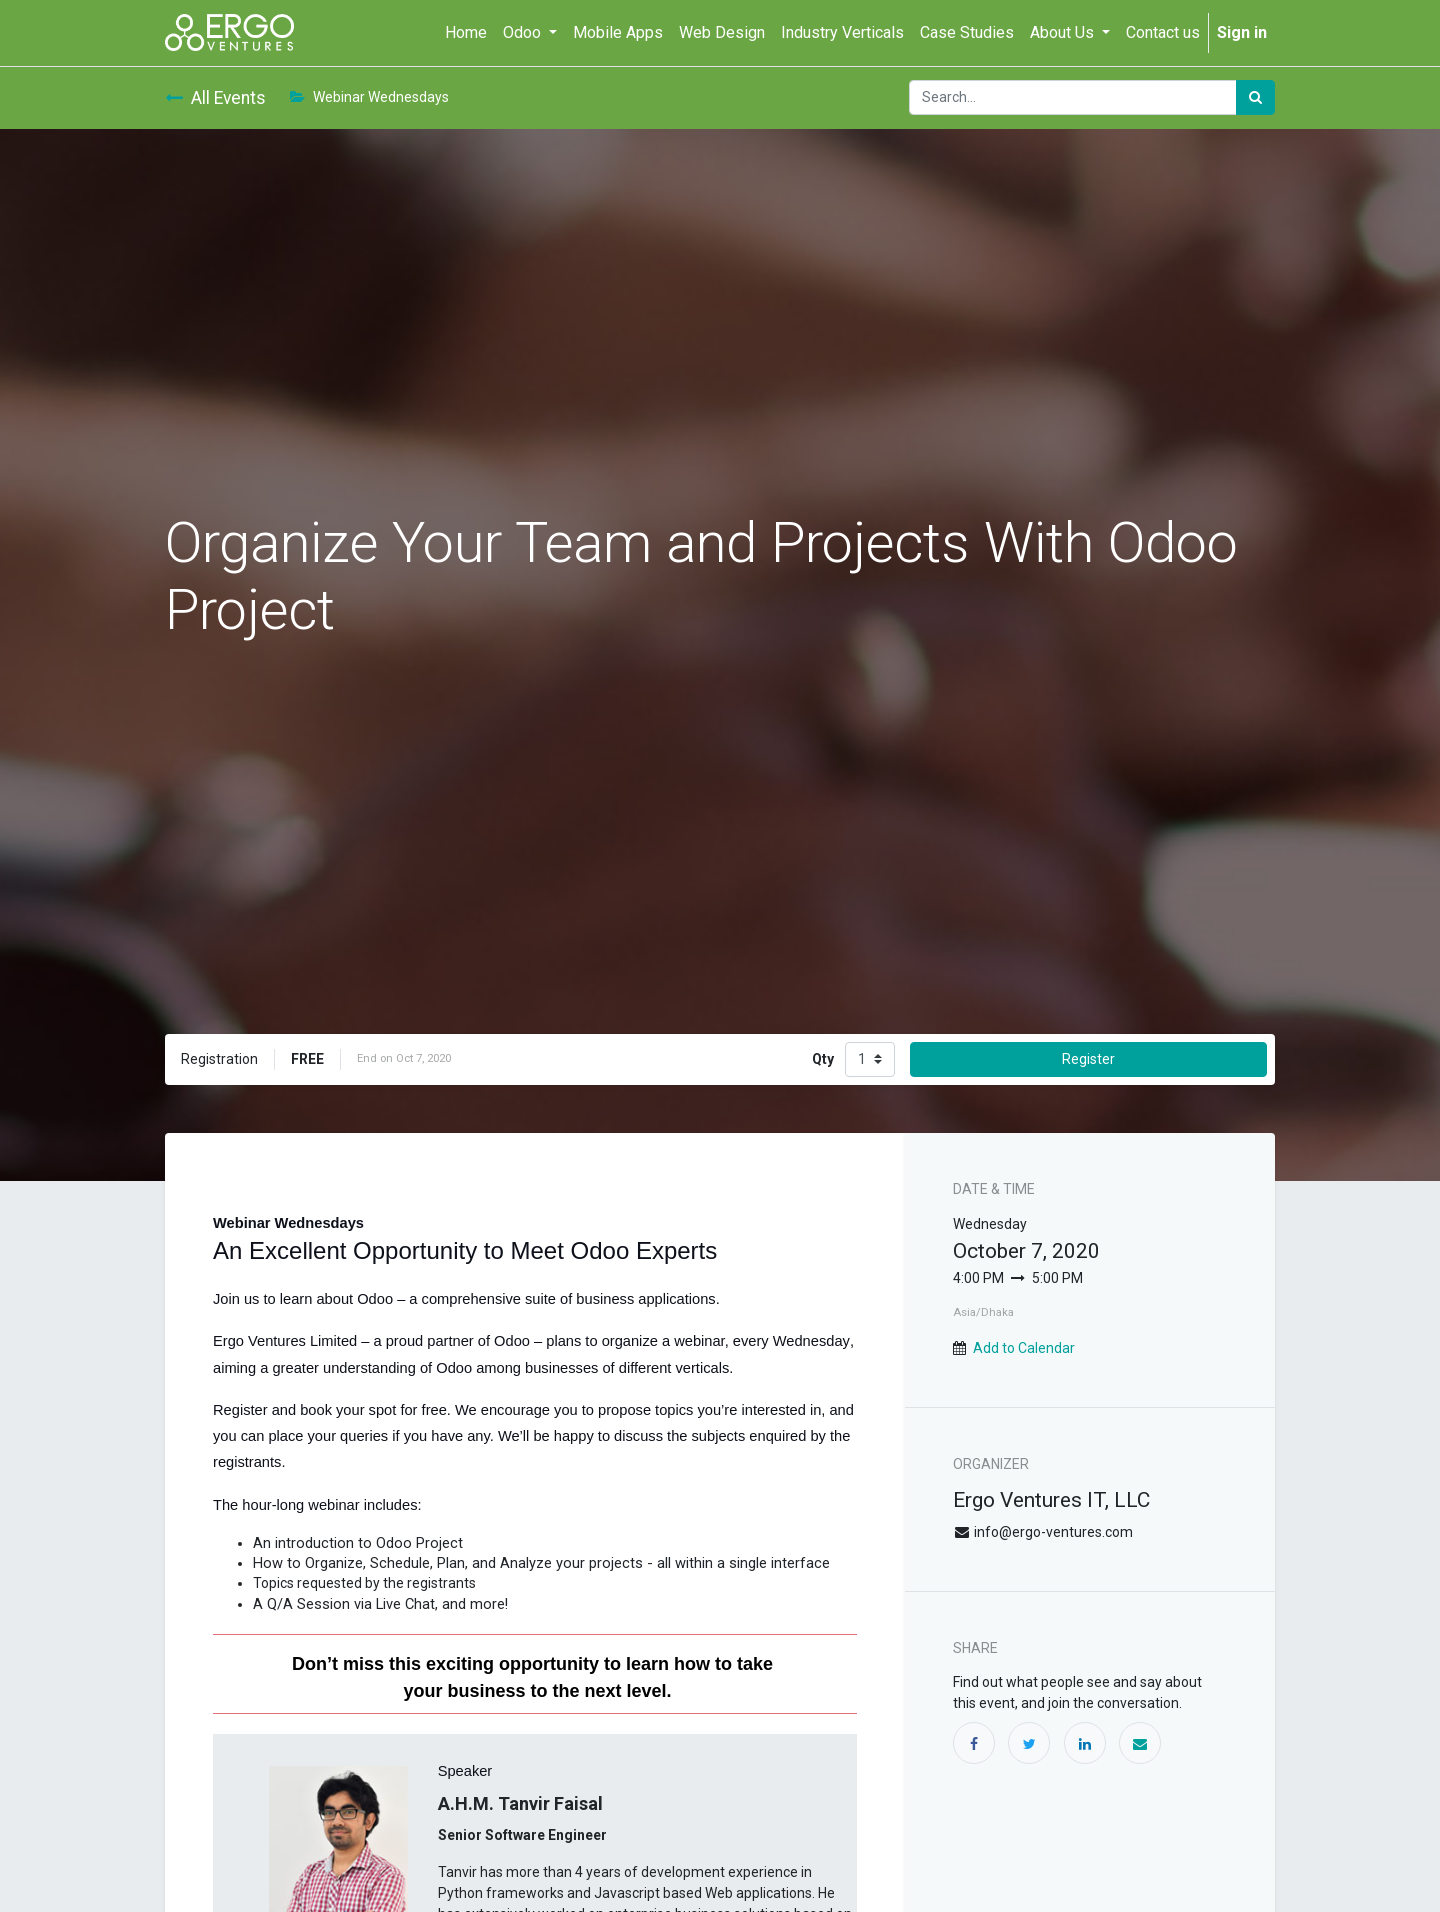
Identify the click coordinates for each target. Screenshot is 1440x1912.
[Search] (1255, 97)
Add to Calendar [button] (1024, 1348)
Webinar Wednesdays (369, 97)
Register (1088, 1059)
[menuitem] (466, 33)
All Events (215, 98)
